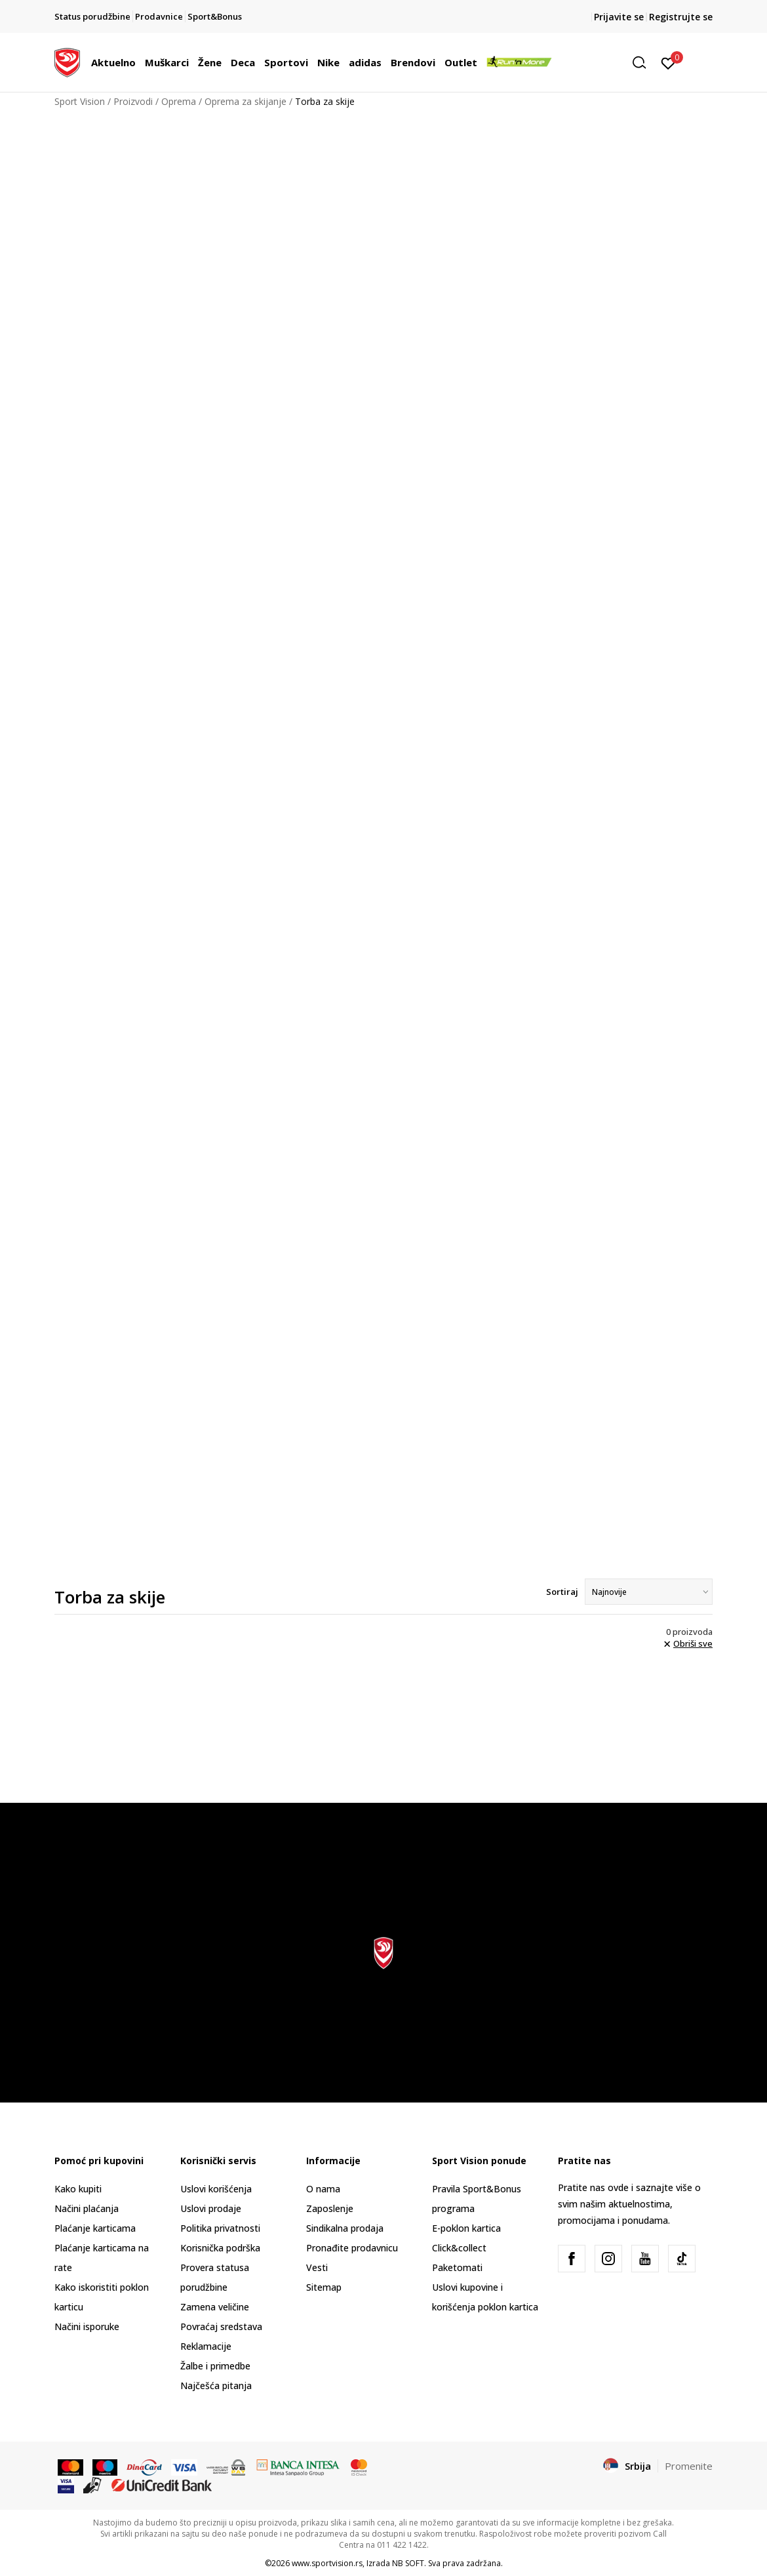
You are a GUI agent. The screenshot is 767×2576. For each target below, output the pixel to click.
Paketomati (457, 2267)
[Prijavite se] (668, 62)
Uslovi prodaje (210, 2208)
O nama (323, 2189)
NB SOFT (408, 2563)
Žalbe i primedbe (215, 2366)
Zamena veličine (214, 2307)
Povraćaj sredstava (221, 2326)
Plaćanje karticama (95, 2228)
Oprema (178, 101)
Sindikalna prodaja (345, 2228)
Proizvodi (133, 101)
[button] (643, 62)
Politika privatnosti (220, 2228)
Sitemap (324, 2287)
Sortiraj (562, 1592)
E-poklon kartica (466, 2228)
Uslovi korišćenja (216, 2189)
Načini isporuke (86, 2326)
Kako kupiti (78, 2189)
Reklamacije (205, 2346)
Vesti (317, 2267)
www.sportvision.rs (327, 2563)
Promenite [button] (689, 2465)
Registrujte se (681, 16)
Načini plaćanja (86, 2208)
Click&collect (459, 2248)
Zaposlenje (329, 2208)
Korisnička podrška (220, 2248)
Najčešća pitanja (216, 2385)
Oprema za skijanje (245, 101)
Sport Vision (79, 101)
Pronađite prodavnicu (352, 2248)
